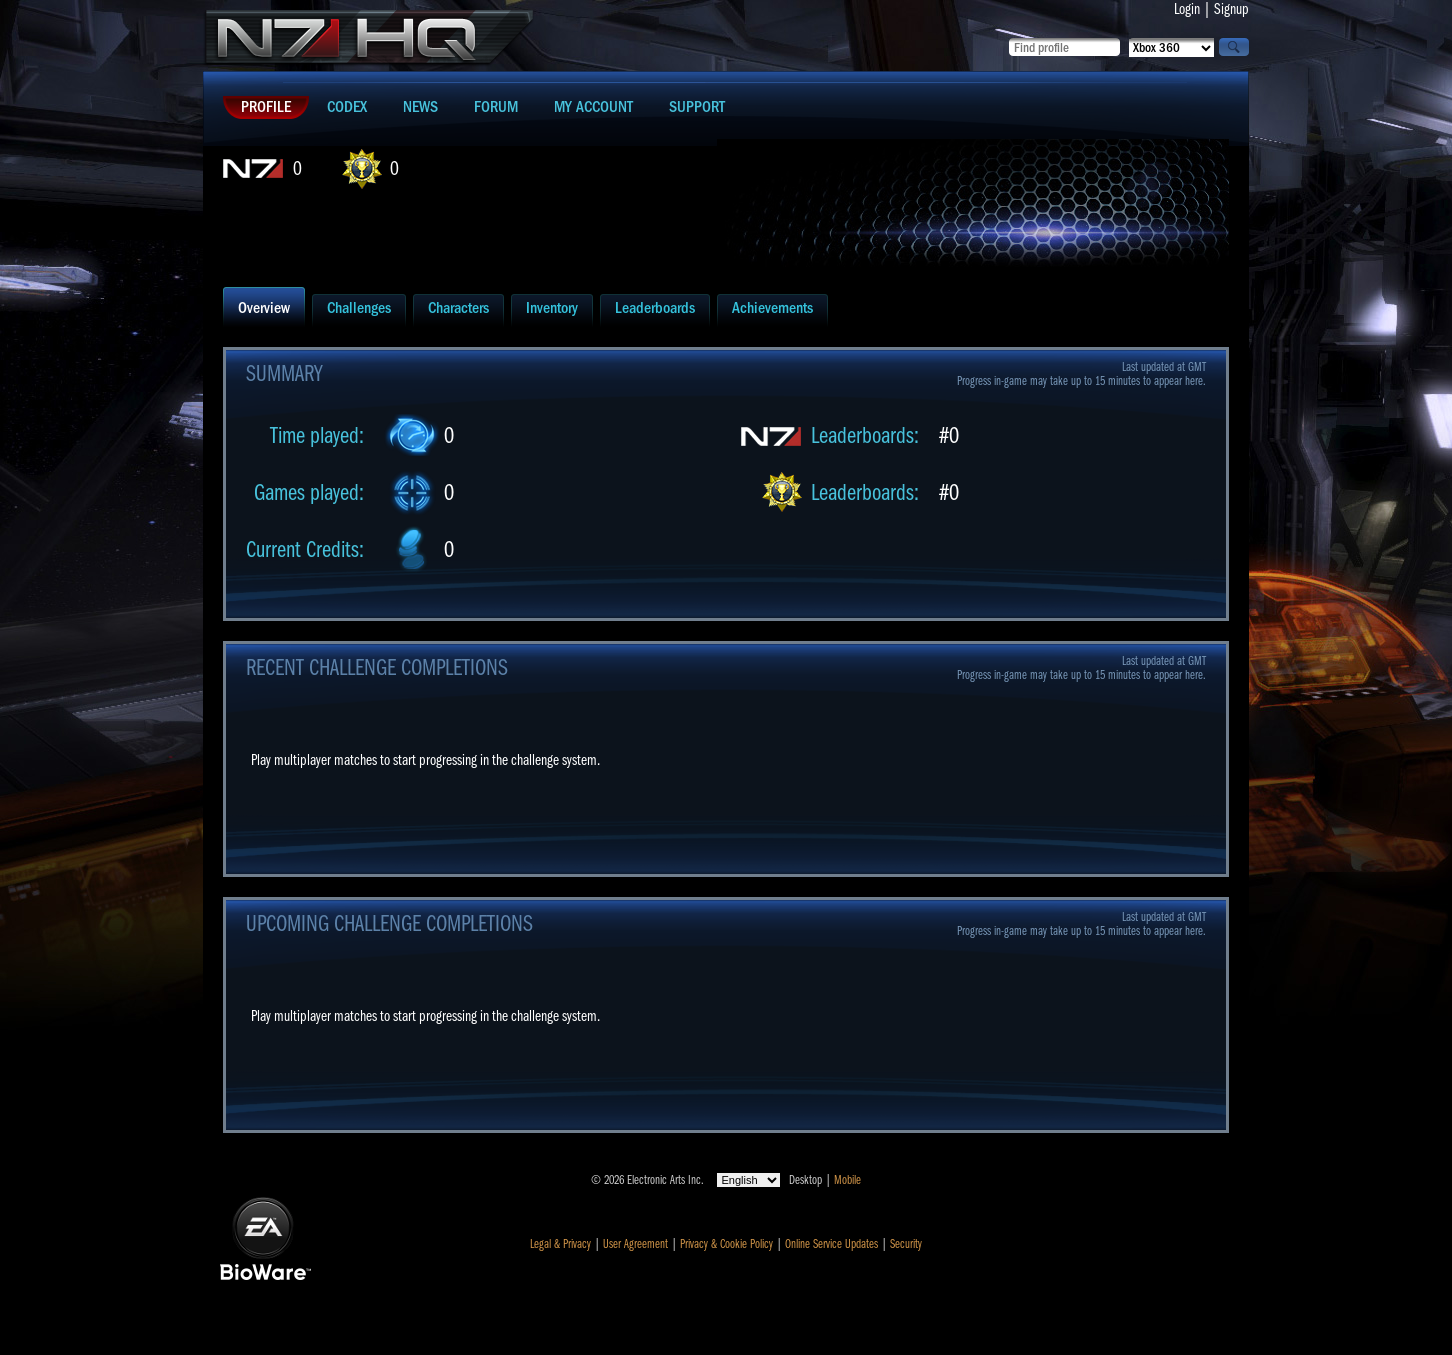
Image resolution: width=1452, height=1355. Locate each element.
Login (1187, 9)
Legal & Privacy (560, 1244)
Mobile (847, 1180)
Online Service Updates (831, 1244)
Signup (1231, 9)
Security (906, 1244)
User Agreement (635, 1244)
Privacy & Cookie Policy (726, 1244)
